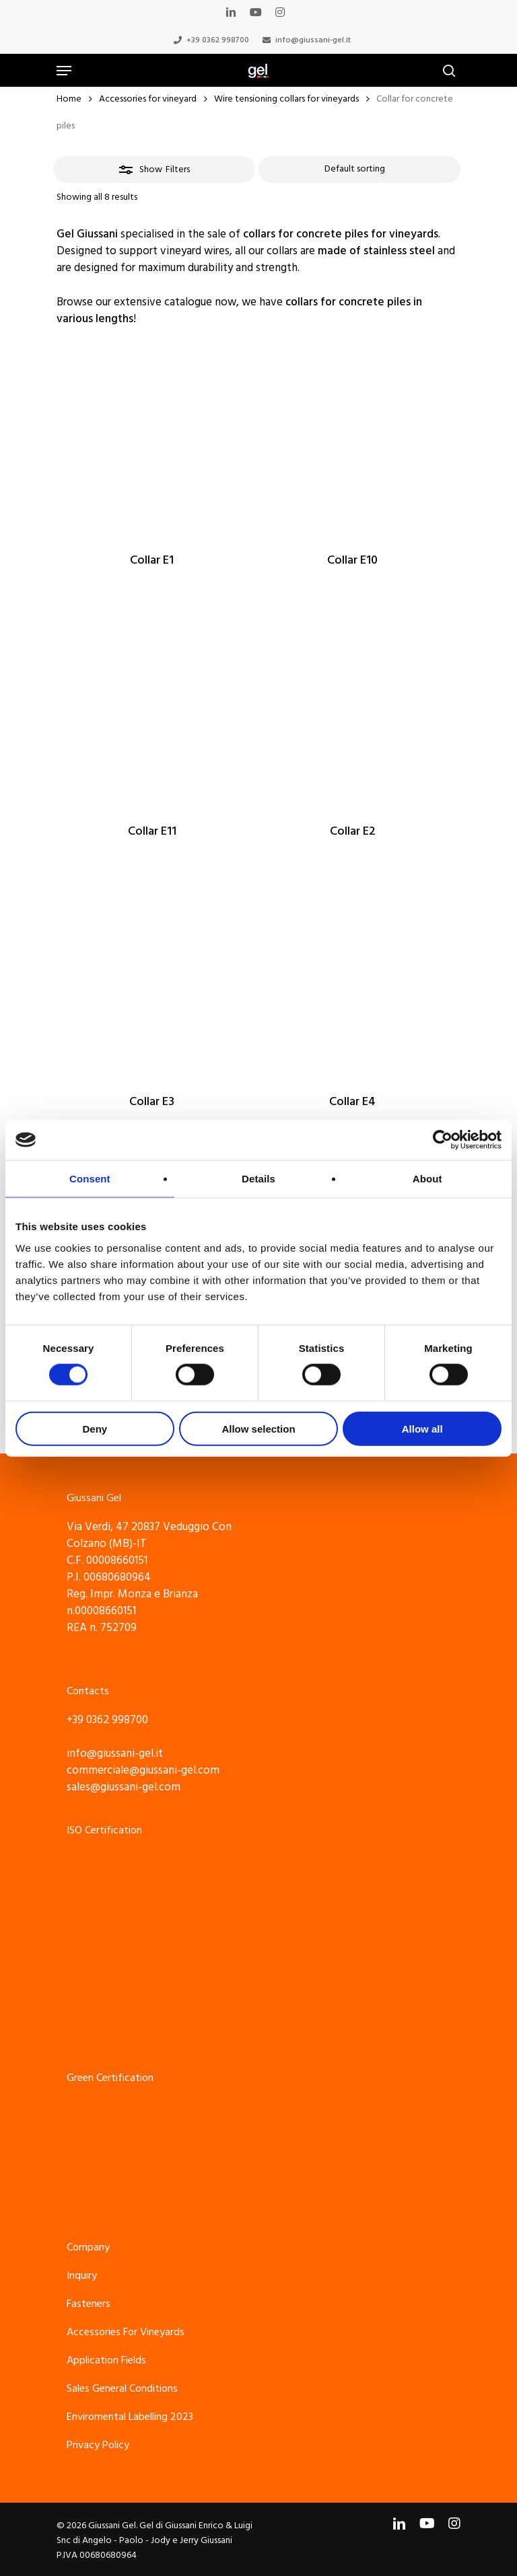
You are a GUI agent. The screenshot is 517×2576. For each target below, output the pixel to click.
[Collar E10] (352, 439)
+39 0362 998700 (107, 1720)
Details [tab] (258, 1178)
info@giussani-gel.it (115, 1753)
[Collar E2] (352, 710)
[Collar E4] (352, 981)
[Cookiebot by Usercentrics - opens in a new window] (443, 1140)
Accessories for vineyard (148, 99)
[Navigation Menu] (64, 70)
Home (69, 99)
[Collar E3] (152, 981)
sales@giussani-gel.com (123, 1787)
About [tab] (427, 1178)
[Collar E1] (152, 439)
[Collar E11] (152, 710)
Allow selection (258, 1428)
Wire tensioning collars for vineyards (286, 99)
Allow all (422, 1428)
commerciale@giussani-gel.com (143, 1770)
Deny (94, 1428)
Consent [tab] (89, 1178)
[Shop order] (359, 169)
